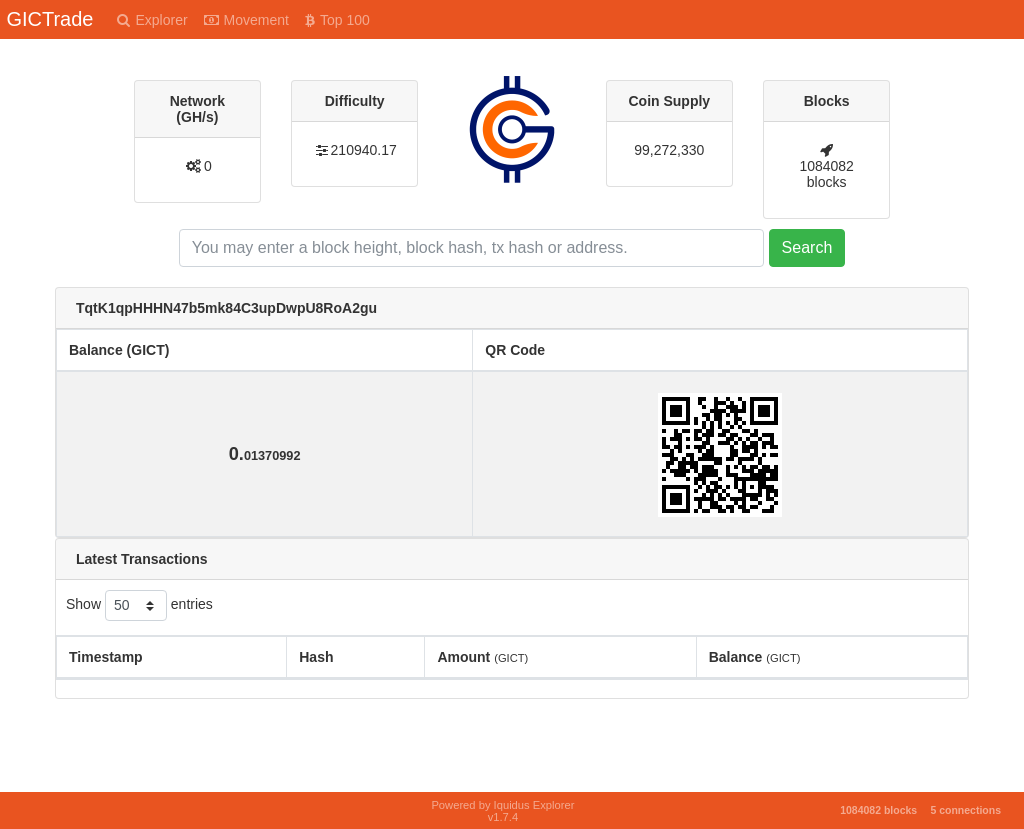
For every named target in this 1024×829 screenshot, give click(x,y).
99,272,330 (669, 150)
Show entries (139, 605)
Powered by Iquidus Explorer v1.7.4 (502, 811)
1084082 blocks (826, 174)
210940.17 (364, 150)
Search (807, 247)
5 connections (965, 810)
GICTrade (49, 19)
